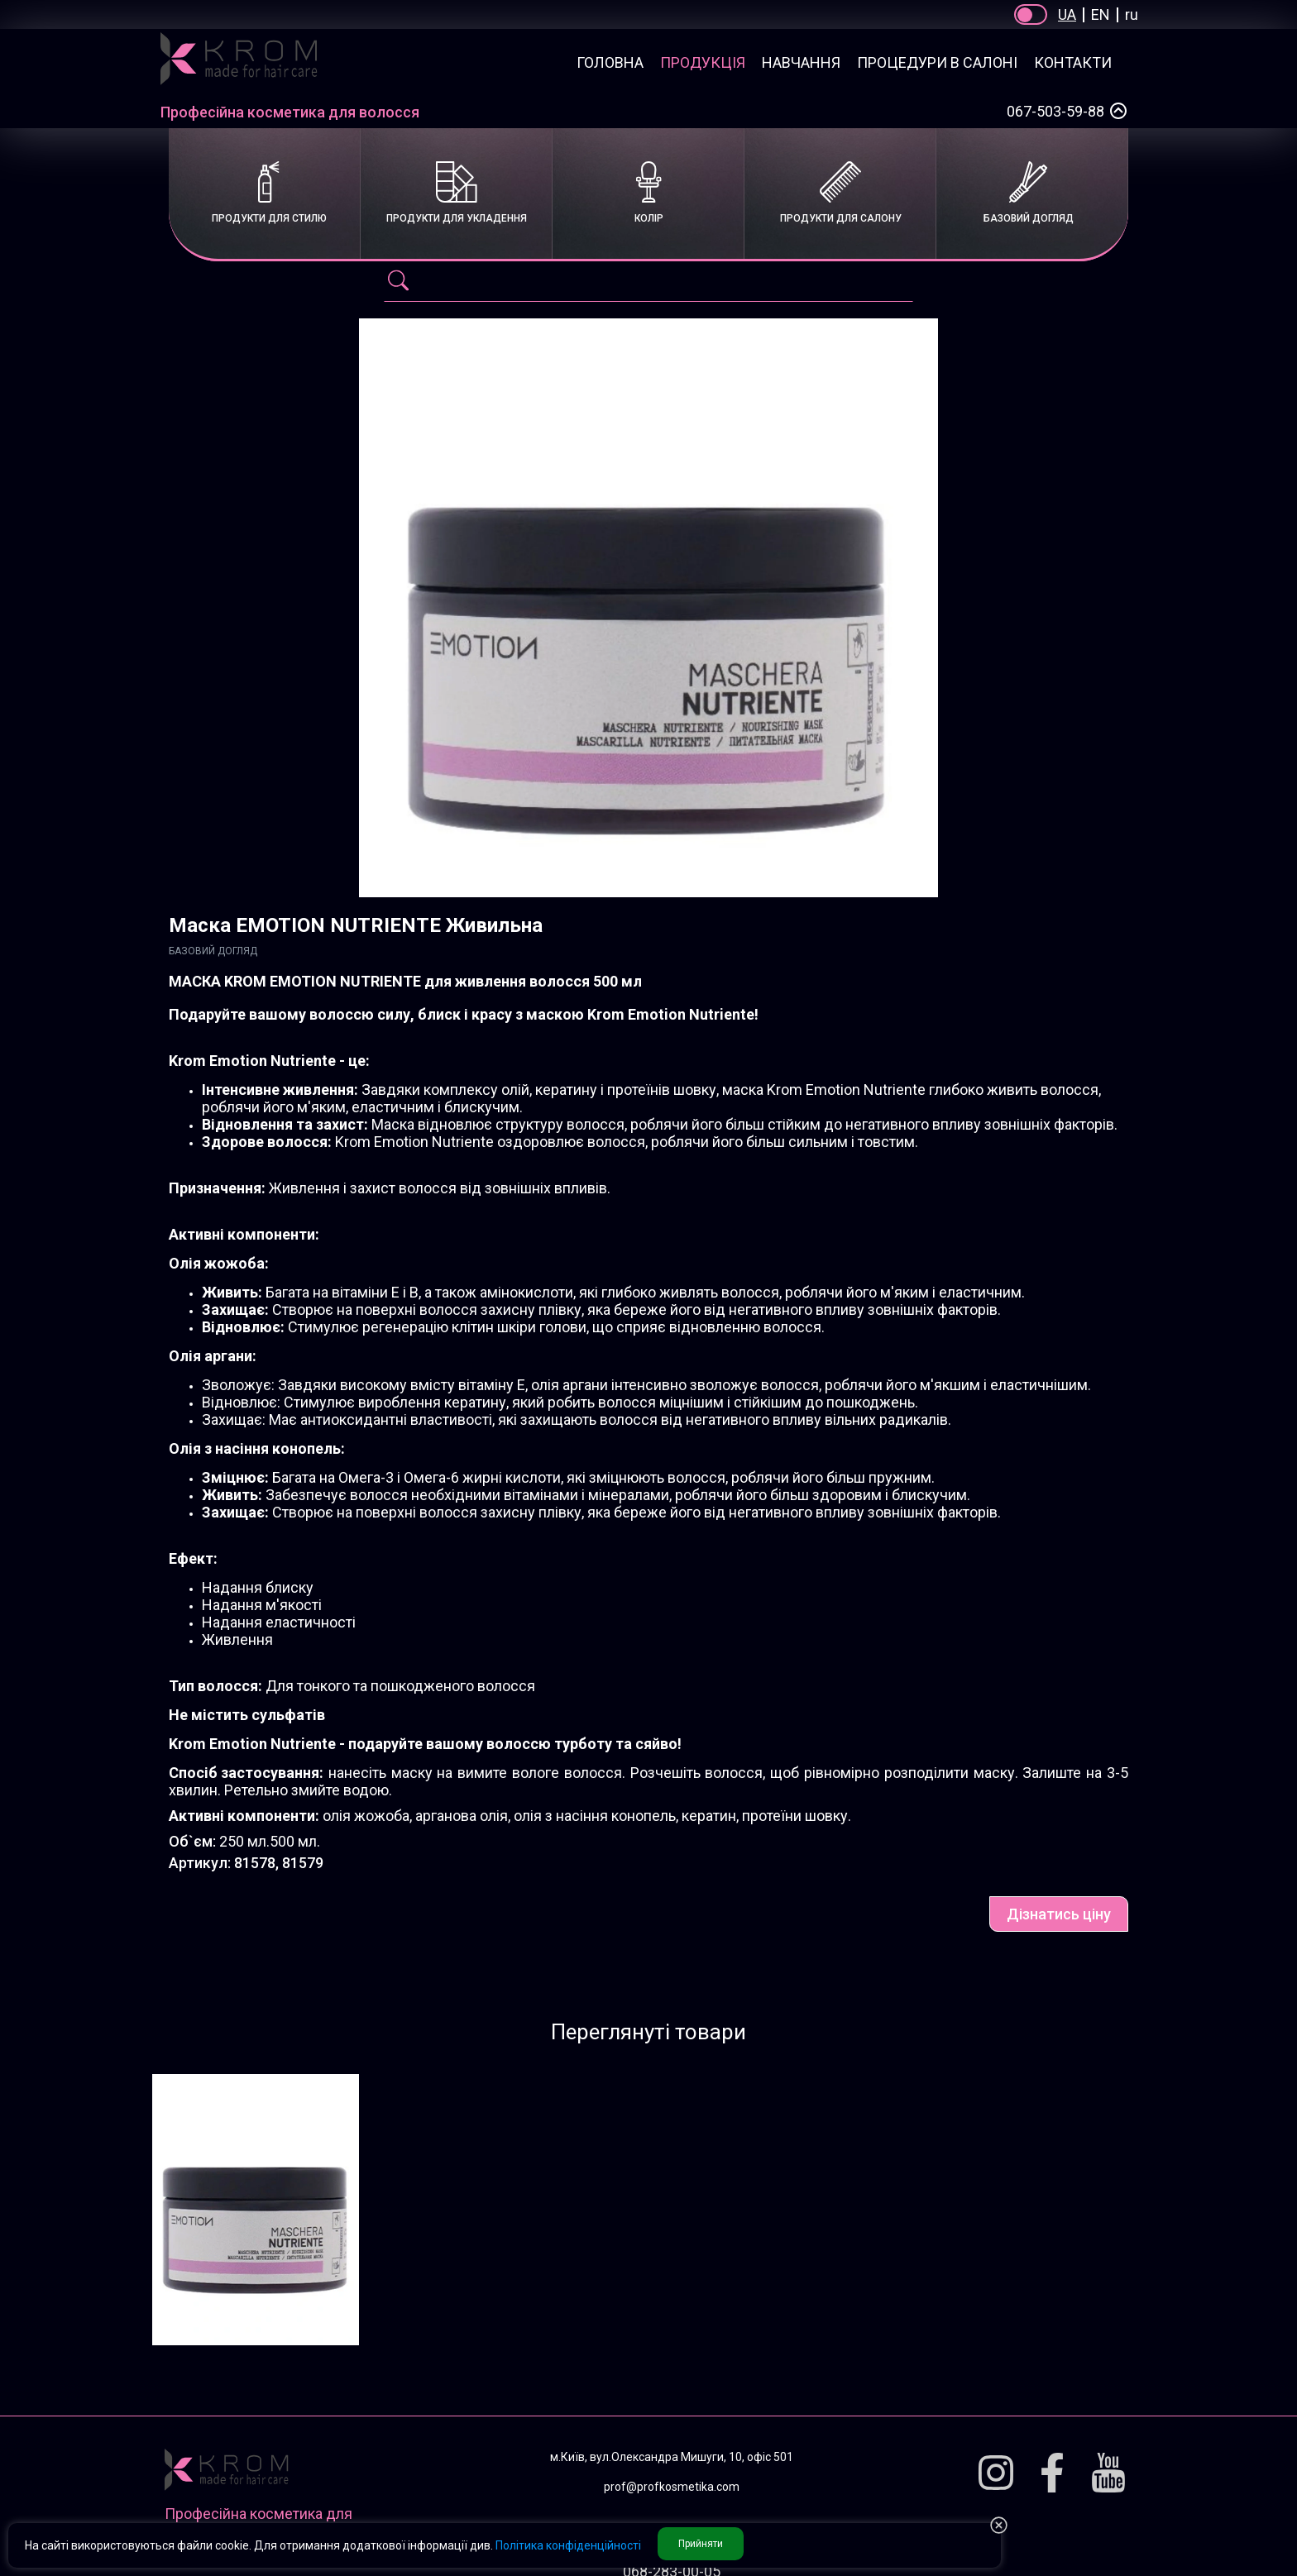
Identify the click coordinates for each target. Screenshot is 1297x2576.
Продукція (702, 62)
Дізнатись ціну (1059, 1914)
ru (1131, 14)
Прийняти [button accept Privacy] (700, 2544)
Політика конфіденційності (568, 2545)
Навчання (801, 62)
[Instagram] (996, 2474)
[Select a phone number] (1118, 111)
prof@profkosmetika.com (671, 2486)
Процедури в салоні (937, 62)
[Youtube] (1108, 2474)
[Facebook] (1052, 2474)
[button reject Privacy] (998, 2526)
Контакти (1073, 62)
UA (1067, 14)
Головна (610, 62)
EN (1100, 14)
